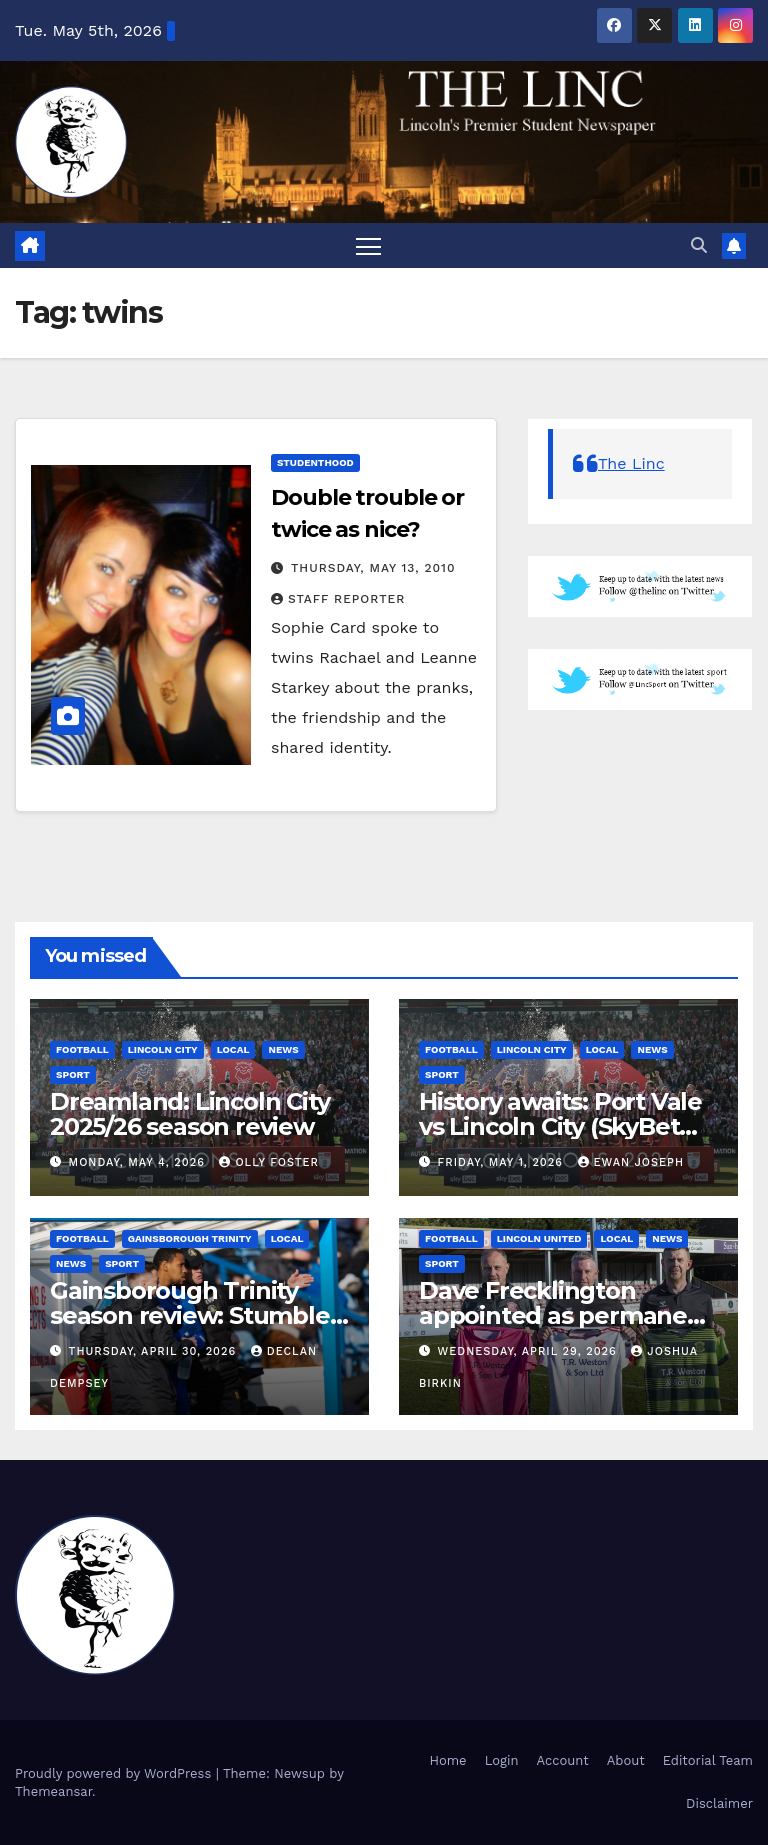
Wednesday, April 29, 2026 (530, 1351)
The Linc (631, 463)
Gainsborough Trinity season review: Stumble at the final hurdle (190, 1315)
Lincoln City (163, 1049)
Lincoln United (539, 1238)
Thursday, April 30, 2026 (155, 1351)
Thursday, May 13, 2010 (373, 568)
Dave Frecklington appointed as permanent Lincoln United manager (566, 1315)
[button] (699, 245)
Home (447, 1760)
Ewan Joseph (631, 1162)
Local (233, 1049)
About (626, 1760)
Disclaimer (719, 1803)
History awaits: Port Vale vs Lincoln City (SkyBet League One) (560, 1126)
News (283, 1049)
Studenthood (315, 462)
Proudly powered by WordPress (115, 1773)
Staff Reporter (338, 599)
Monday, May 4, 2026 (139, 1162)
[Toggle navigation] (368, 245)
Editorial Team (708, 1760)
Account (562, 1760)
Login (502, 1760)
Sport (73, 1074)
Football (82, 1049)
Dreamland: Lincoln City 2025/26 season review (189, 1114)
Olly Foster (269, 1162)
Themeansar (53, 1791)
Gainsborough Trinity (190, 1238)
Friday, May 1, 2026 (503, 1162)
